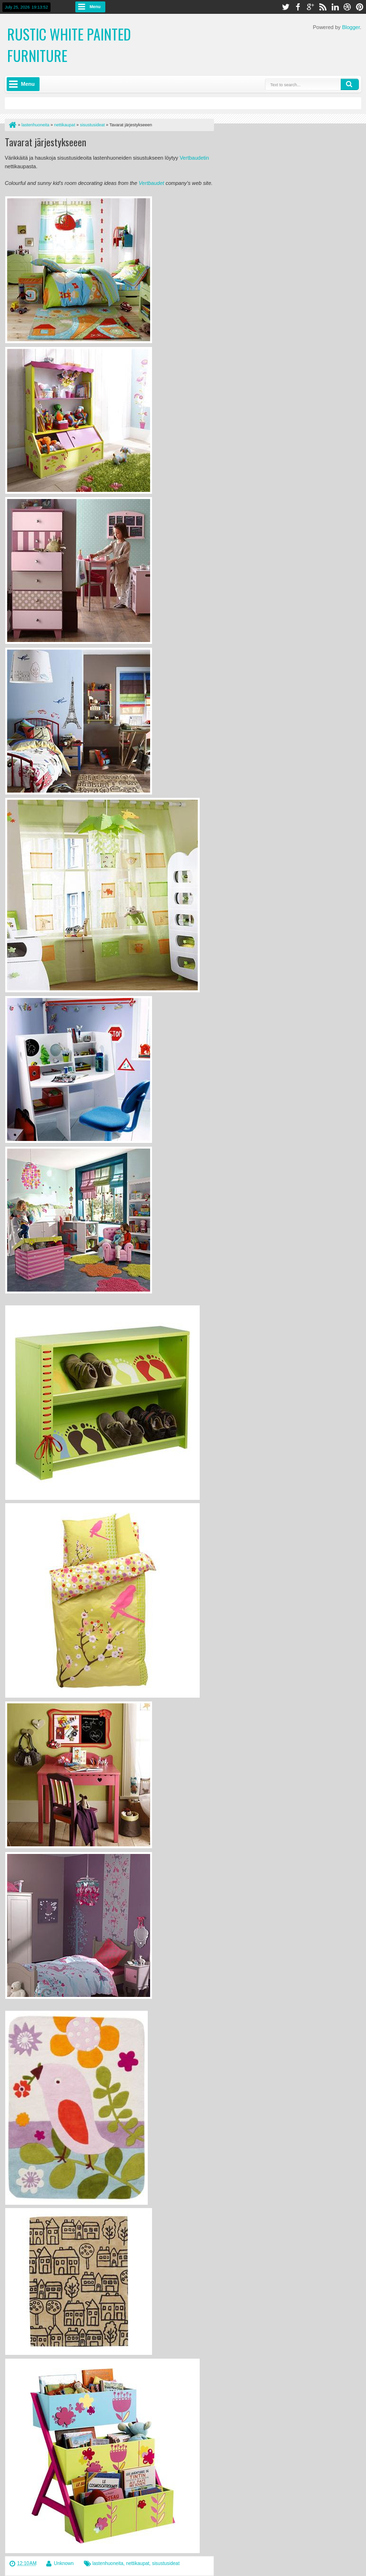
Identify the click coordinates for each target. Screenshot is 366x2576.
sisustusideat (166, 2563)
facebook (298, 7)
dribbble (347, 7)
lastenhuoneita (107, 2563)
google (310, 7)
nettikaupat (137, 2563)
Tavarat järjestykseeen (45, 142)
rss (322, 7)
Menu (95, 6)
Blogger (351, 27)
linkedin (335, 7)
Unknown (64, 2563)
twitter (285, 7)
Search (350, 84)
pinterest (360, 7)
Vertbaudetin (194, 158)
